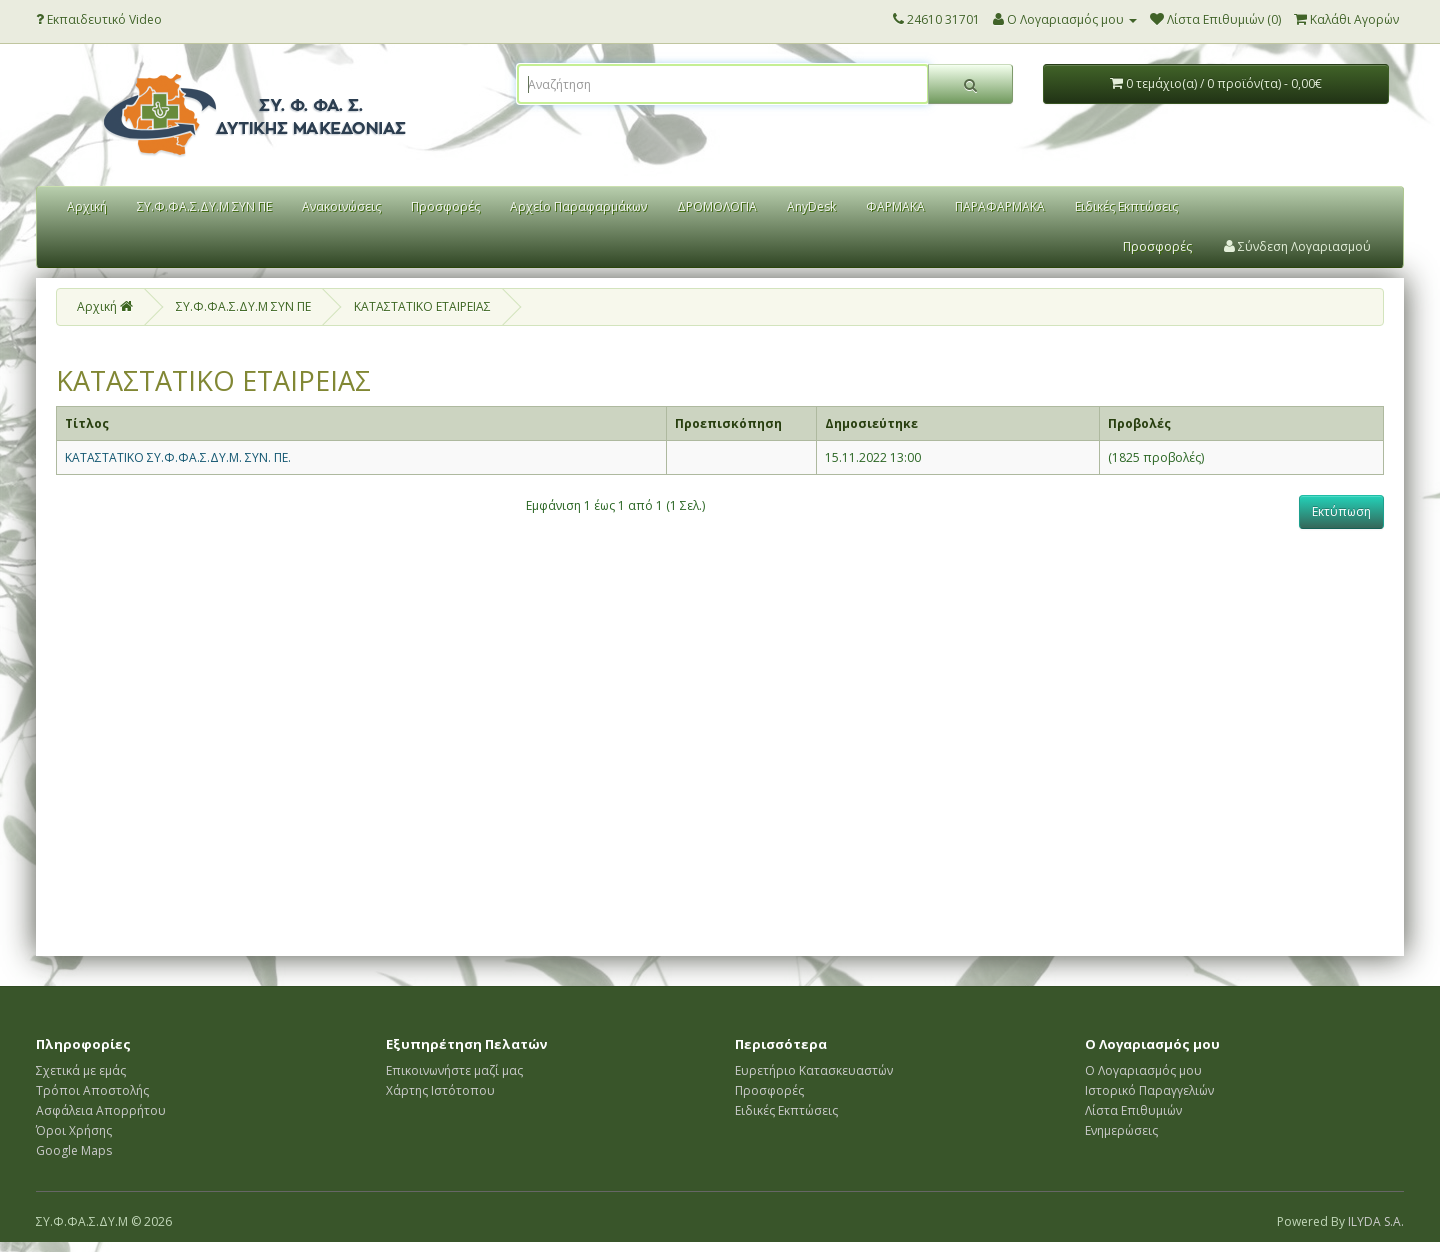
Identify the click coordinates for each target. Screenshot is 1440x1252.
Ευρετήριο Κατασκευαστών (814, 1070)
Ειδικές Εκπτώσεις (1126, 206)
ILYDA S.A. (1376, 1221)
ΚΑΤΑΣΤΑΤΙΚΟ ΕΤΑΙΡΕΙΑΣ (422, 306)
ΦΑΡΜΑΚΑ (895, 206)
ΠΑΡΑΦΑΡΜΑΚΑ (1000, 206)
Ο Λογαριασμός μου (1143, 1070)
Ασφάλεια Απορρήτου (101, 1110)
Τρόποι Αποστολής (92, 1090)
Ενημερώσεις (1121, 1130)
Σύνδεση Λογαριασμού (1297, 246)
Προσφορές (445, 206)
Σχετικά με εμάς (81, 1070)
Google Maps (74, 1150)
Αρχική (87, 206)
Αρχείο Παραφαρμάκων (578, 206)
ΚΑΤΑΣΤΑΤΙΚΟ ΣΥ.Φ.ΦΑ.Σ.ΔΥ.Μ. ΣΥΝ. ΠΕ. (178, 457)
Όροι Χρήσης (74, 1130)
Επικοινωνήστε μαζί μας (454, 1070)
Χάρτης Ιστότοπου (440, 1090)
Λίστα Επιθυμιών (1133, 1110)
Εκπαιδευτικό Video (99, 19)
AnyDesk (811, 206)
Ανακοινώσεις (341, 206)
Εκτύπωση (1341, 511)
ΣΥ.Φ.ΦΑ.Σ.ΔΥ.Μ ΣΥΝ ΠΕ (204, 206)
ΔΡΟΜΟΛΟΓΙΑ (717, 206)
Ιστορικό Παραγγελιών (1149, 1090)
